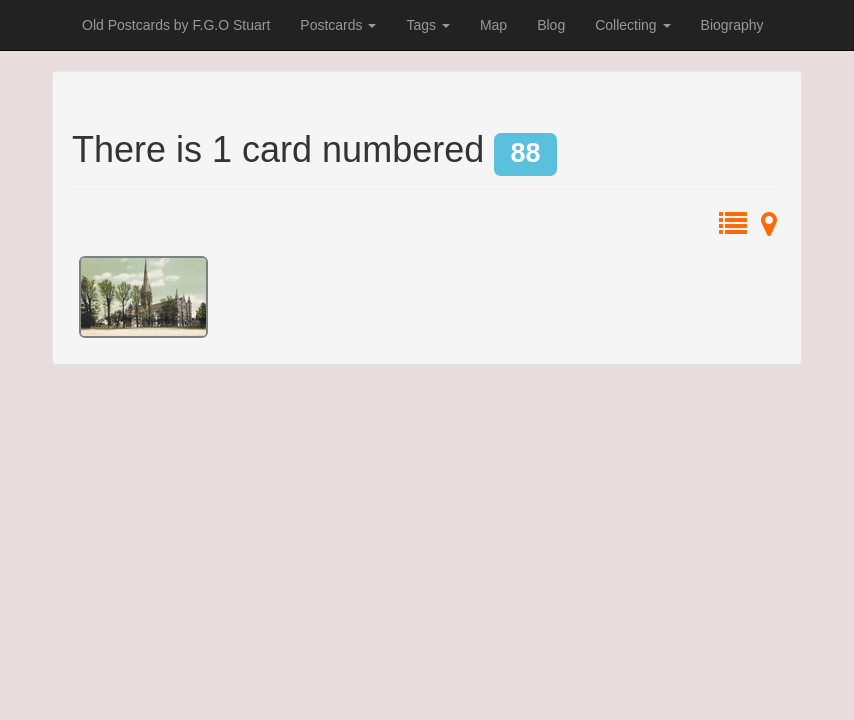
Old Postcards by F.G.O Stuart (176, 25)
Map (493, 25)
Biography (732, 25)
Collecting (632, 25)
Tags (427, 25)
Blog (551, 25)
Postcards (338, 25)
